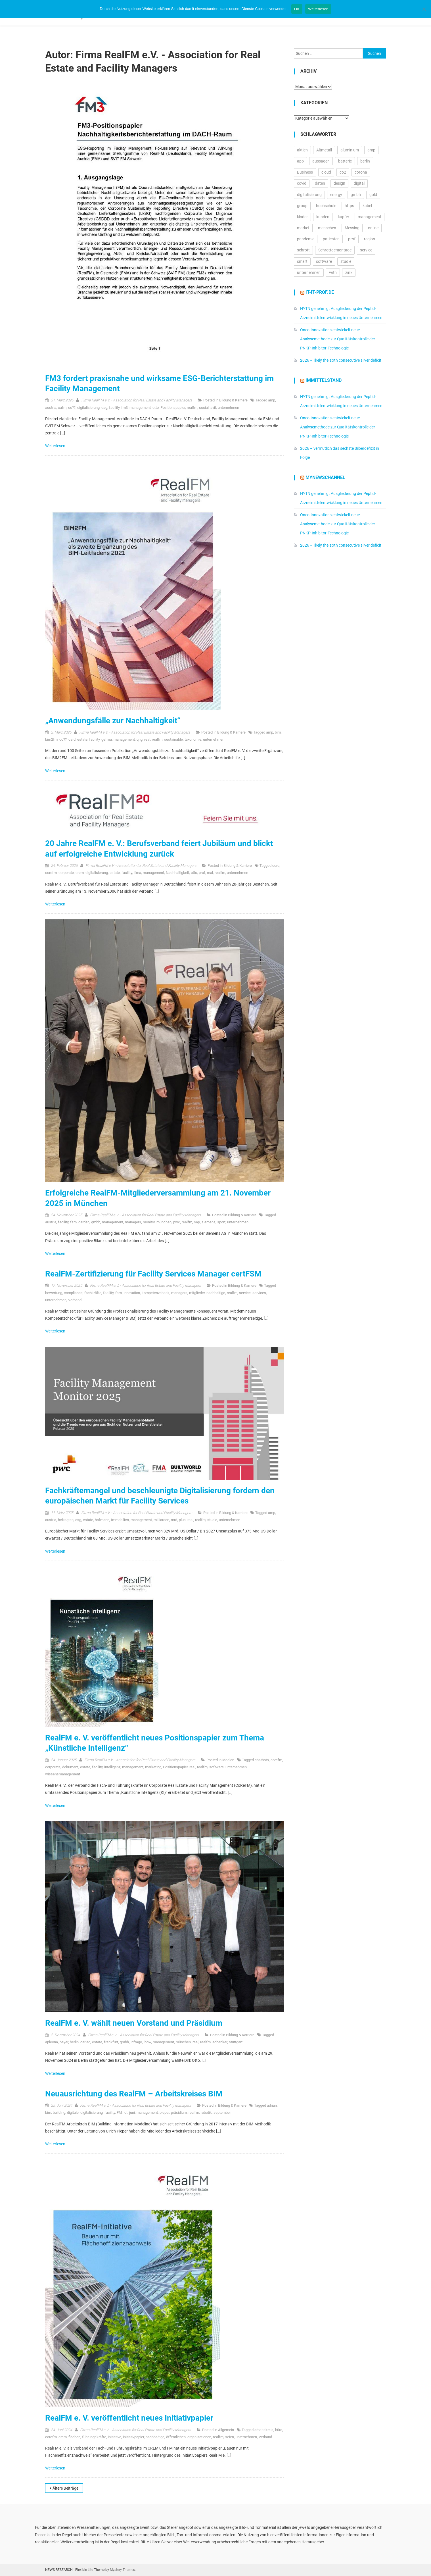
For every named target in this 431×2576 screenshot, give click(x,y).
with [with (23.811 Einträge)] (333, 272)
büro (278, 2430)
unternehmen (228, 407)
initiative (114, 2437)
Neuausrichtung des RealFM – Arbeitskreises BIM (134, 2093)
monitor (149, 1222)
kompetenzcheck (156, 1293)
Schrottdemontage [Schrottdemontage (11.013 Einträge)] (335, 250)
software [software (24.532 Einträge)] (324, 261)
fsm (73, 1222)
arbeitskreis (263, 2430)
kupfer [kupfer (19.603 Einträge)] (343, 217)
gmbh (95, 1222)
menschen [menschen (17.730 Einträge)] (327, 228)
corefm (51, 873)
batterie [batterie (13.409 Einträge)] (345, 161)
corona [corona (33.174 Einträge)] (361, 172)
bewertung (53, 1293)
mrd (174, 1520)
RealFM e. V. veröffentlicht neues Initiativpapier (129, 2418)
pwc (176, 1222)
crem (80, 873)
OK (297, 9)
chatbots (262, 1760)
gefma (106, 739)
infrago (136, 2042)
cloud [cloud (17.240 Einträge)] (326, 172)
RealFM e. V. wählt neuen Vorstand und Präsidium (133, 2023)
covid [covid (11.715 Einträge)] (301, 183)
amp (271, 400)
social (204, 407)
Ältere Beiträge (65, 2488)
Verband (74, 1300)
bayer (64, 2042)
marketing (153, 1767)
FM (119, 2112)
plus (182, 1520)
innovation (132, 1293)
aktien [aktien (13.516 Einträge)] (302, 150)
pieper (164, 2112)
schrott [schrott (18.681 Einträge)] (303, 250)
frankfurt (111, 2042)
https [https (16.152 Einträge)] (349, 205)
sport (221, 1222)
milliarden (161, 1520)
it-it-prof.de (320, 292)
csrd (72, 739)
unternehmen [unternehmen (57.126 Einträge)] (309, 272)
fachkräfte (92, 1293)
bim (278, 732)
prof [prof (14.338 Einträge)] (351, 239)
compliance (73, 1293)
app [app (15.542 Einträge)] (300, 161)
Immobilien (120, 1520)
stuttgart (235, 2042)
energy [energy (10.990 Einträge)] (336, 194)
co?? (72, 407)
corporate (66, 873)
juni (132, 2112)
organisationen (199, 2437)
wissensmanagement (62, 1774)
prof (202, 873)
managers (133, 1222)
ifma (137, 873)
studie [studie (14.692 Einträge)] (345, 261)
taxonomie (193, 739)
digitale (73, 2112)
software (216, 1767)
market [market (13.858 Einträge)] (303, 228)
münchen (163, 1222)
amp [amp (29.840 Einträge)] (371, 150)
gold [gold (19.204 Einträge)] (373, 194)
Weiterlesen (55, 445)
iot (125, 2112)
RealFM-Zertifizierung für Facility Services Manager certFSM (153, 1273)
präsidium (179, 2112)
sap (197, 1222)
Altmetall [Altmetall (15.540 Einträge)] (324, 150)
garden (83, 1222)
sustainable (173, 739)
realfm (192, 407)
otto (155, 407)
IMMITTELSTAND (324, 380)
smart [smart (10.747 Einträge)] (302, 261)
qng (140, 739)
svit (213, 407)
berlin (74, 2042)
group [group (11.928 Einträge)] (302, 205)
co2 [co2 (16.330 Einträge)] (343, 172)
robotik (206, 2112)
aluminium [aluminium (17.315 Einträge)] (349, 150)
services (259, 1293)
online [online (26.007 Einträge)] (373, 228)
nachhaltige (215, 1293)
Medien (228, 1760)
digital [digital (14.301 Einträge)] (359, 183)
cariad (85, 2042)
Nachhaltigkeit (177, 873)
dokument (70, 1767)
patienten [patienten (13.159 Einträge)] (331, 239)
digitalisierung (88, 407)
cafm (62, 407)
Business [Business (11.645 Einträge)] (305, 172)
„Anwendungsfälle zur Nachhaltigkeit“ (112, 720)
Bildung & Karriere (233, 400)
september (222, 2112)
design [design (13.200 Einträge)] (339, 183)
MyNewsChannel (325, 477)
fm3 (124, 407)
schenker (219, 2042)
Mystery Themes (122, 2570)
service (245, 1293)
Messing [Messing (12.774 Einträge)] (352, 228)
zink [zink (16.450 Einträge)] (348, 272)
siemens (209, 1222)
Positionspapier (172, 407)
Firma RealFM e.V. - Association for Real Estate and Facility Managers (136, 400)
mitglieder (197, 1293)
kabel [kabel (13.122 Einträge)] (367, 205)
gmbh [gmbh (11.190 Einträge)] (356, 194)
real (147, 739)
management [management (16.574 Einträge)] (369, 217)
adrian (272, 2105)
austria (50, 407)
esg (104, 407)
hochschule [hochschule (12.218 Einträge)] (326, 205)
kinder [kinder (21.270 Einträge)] (302, 217)
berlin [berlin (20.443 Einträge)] (365, 161)
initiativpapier (133, 2437)
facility (114, 407)
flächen (74, 2437)
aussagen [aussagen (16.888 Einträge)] (321, 161)
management (140, 407)
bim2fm (51, 739)
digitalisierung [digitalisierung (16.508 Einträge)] (309, 194)
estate (82, 739)
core (275, 865)
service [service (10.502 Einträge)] (366, 250)
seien (229, 2437)
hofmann (102, 1520)
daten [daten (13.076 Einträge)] (320, 183)
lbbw (147, 2042)
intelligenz (112, 1767)
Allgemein (226, 2430)
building (59, 2112)
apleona (51, 2042)
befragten (66, 1520)
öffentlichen (176, 2437)
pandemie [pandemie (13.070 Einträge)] (305, 239)
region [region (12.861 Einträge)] (369, 239)
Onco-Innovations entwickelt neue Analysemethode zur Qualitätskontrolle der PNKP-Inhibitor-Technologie (337, 339)
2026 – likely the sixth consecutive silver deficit (340, 360)
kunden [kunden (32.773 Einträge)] (322, 217)
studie (212, 1520)
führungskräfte (94, 2437)
